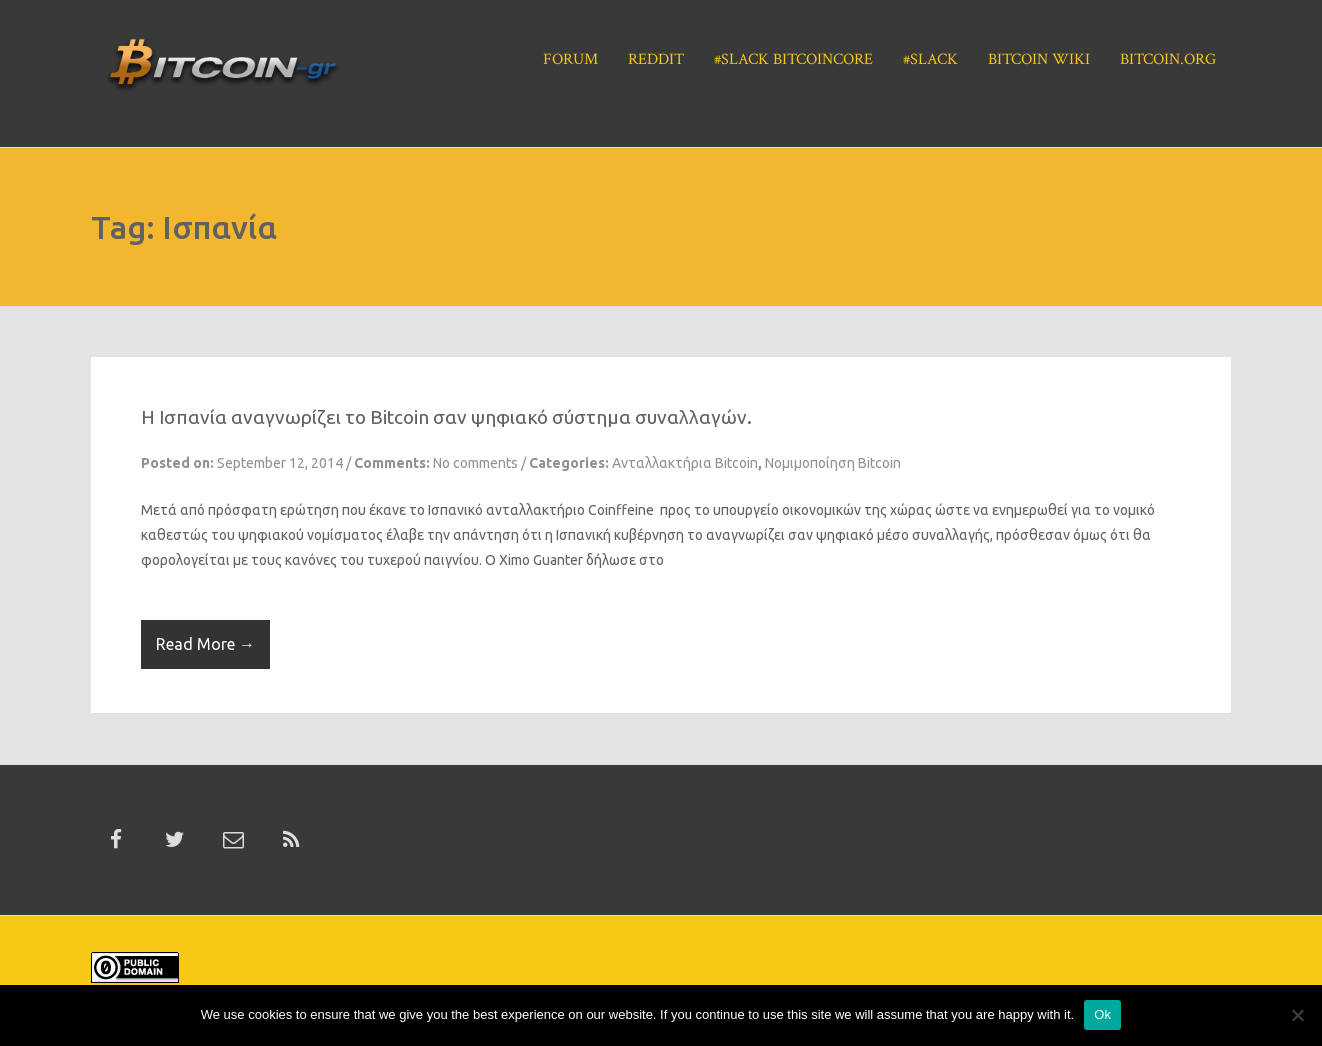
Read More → (205, 644)
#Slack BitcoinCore (793, 59)
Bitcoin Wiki (1039, 59)
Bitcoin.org (1168, 59)
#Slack (930, 59)
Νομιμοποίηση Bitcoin (833, 463)
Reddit (656, 59)
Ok (1102, 1014)
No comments (475, 463)
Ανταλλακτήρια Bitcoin (685, 463)
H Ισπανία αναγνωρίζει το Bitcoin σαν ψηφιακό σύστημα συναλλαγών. (446, 417)
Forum (570, 59)
